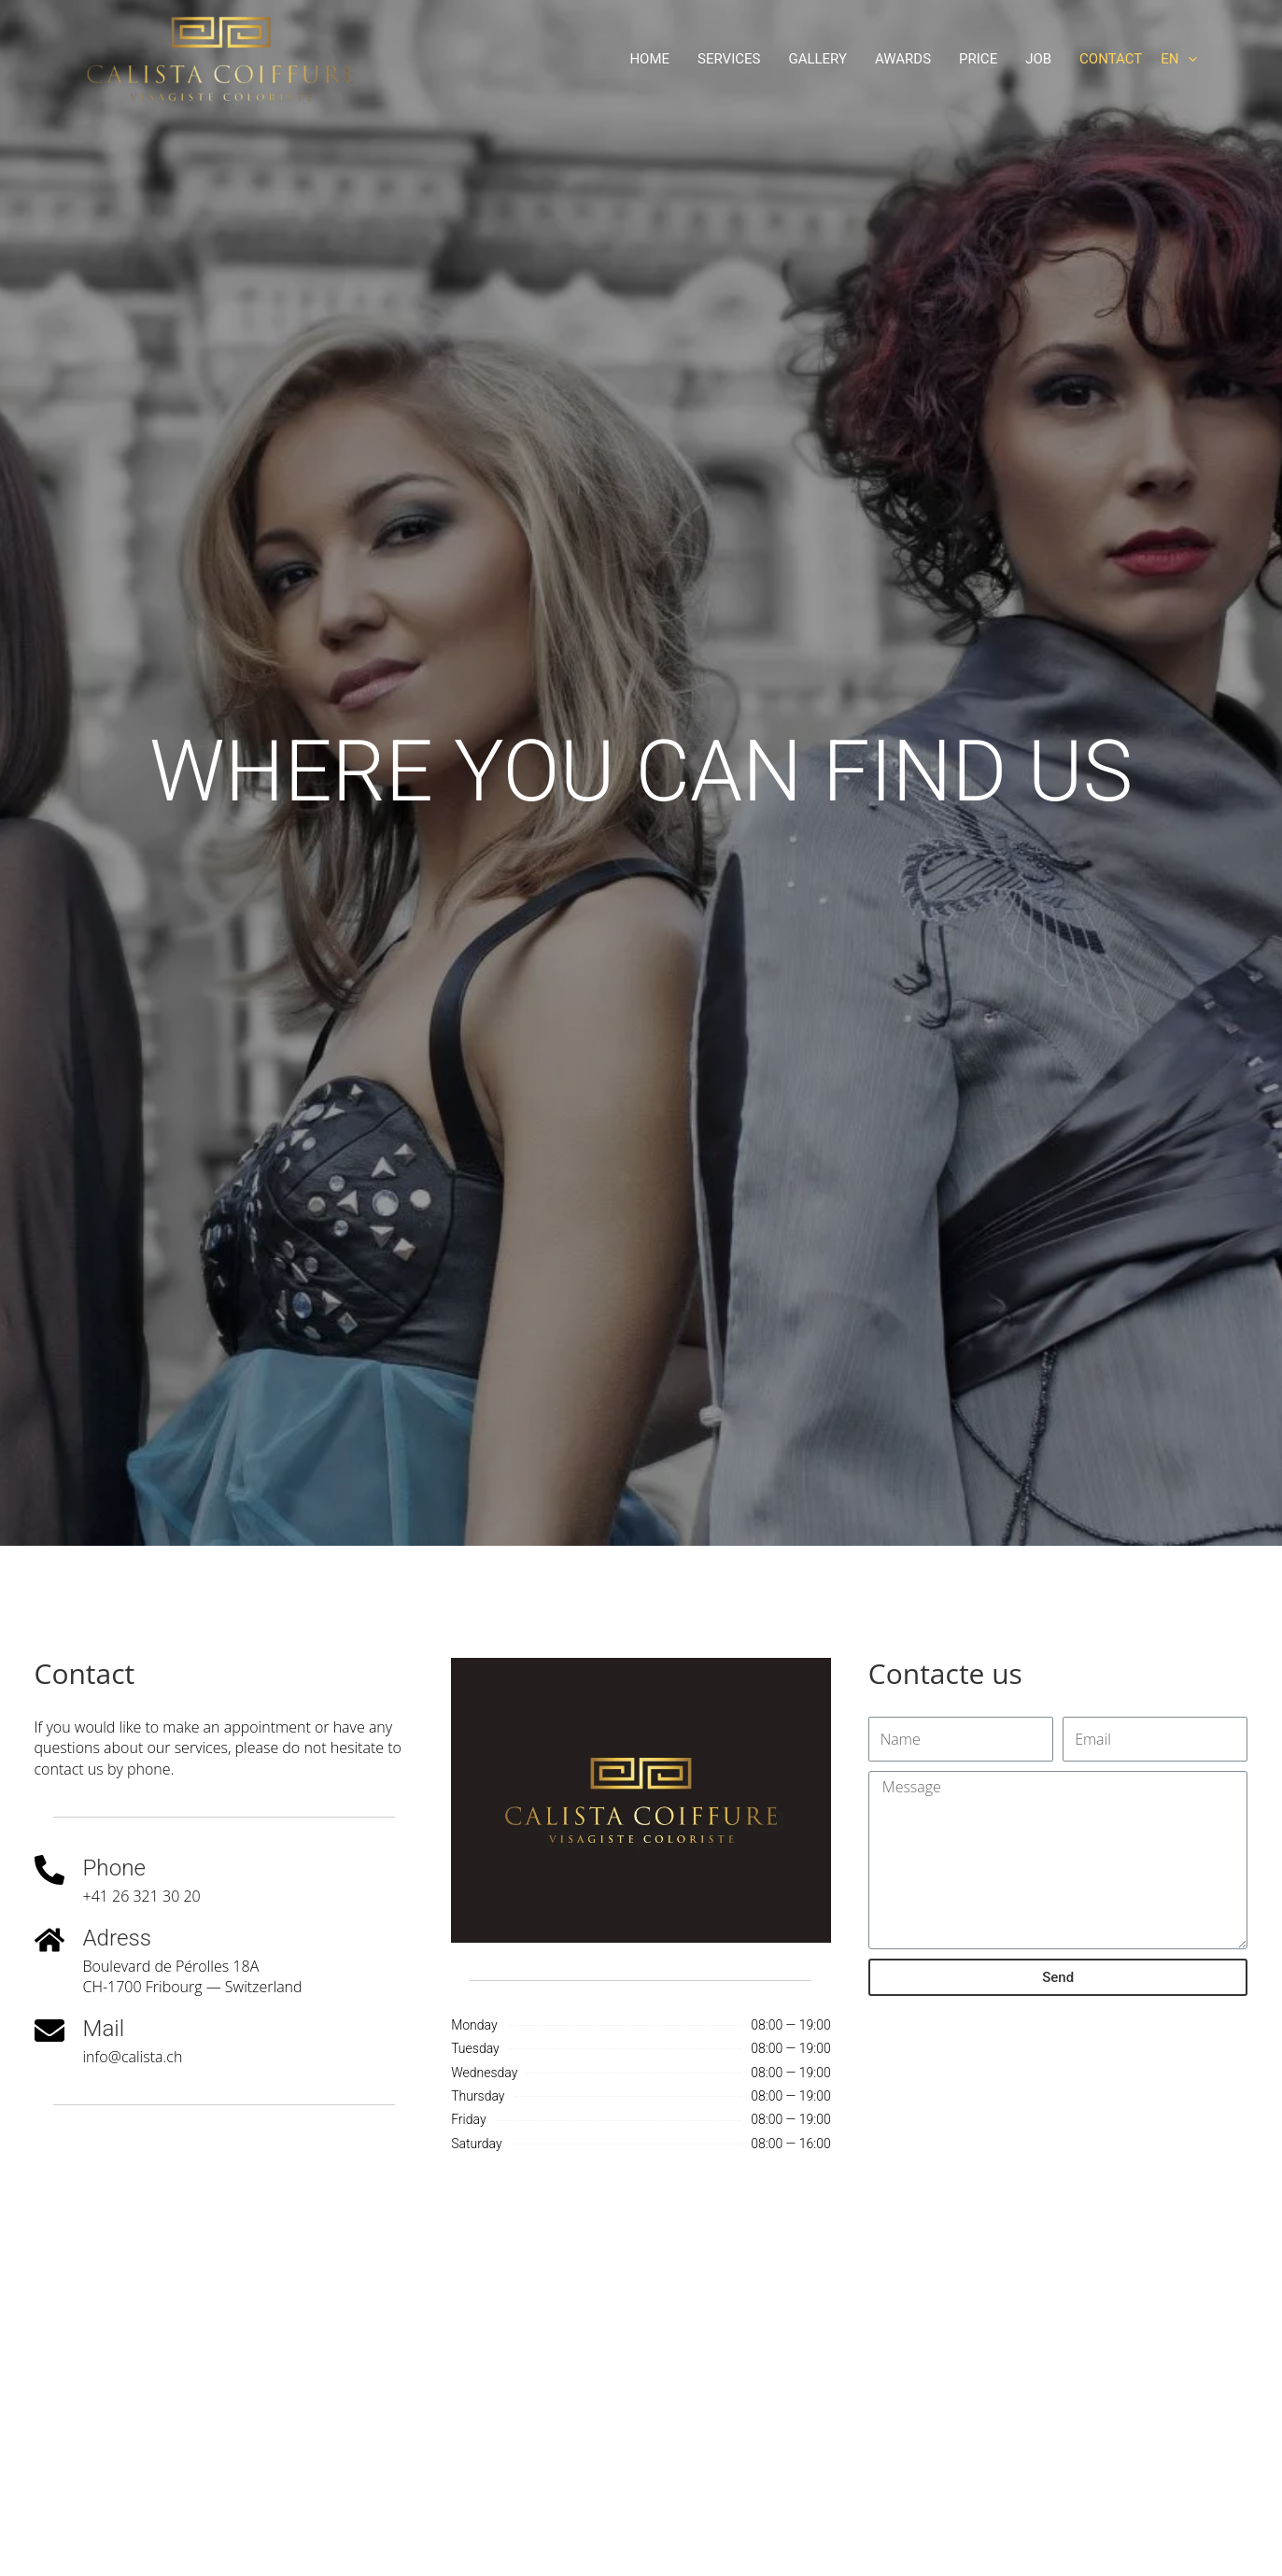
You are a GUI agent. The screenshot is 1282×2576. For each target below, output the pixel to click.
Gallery (817, 58)
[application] (1188, 59)
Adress (118, 1937)
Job (1038, 58)
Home (649, 58)
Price (978, 58)
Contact (1110, 58)
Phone (115, 1867)
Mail (104, 2028)
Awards (903, 58)
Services (728, 58)
